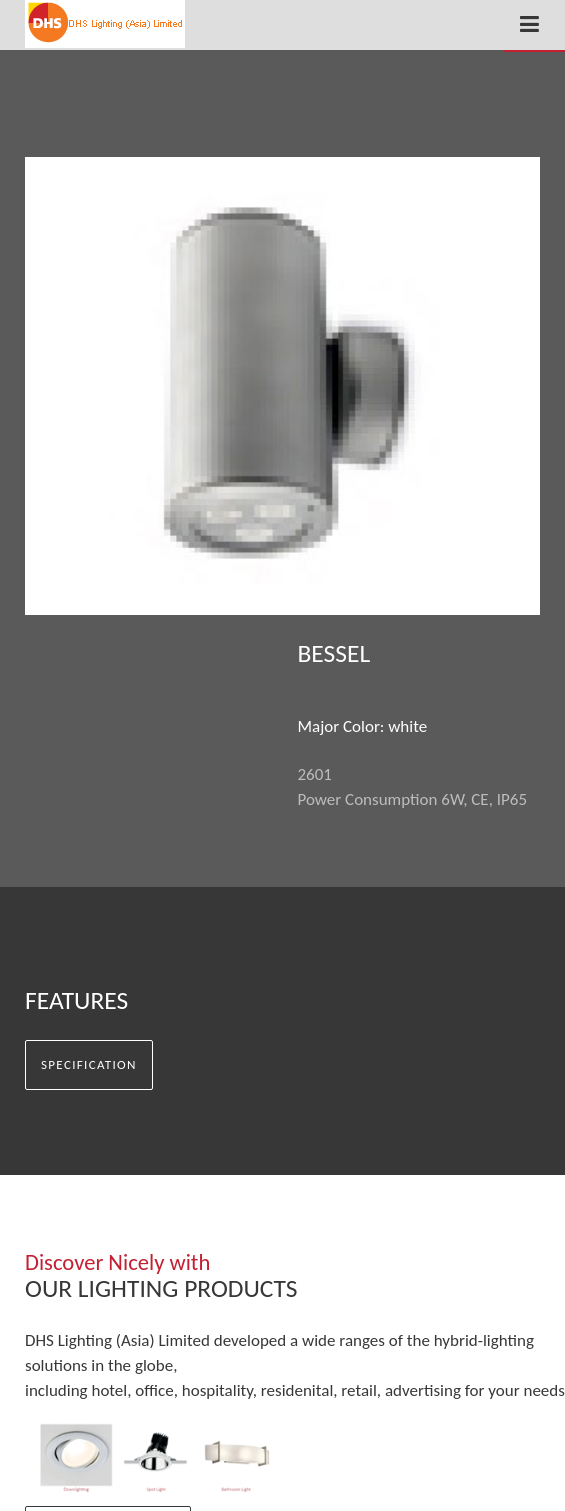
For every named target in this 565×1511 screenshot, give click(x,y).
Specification (89, 1065)
